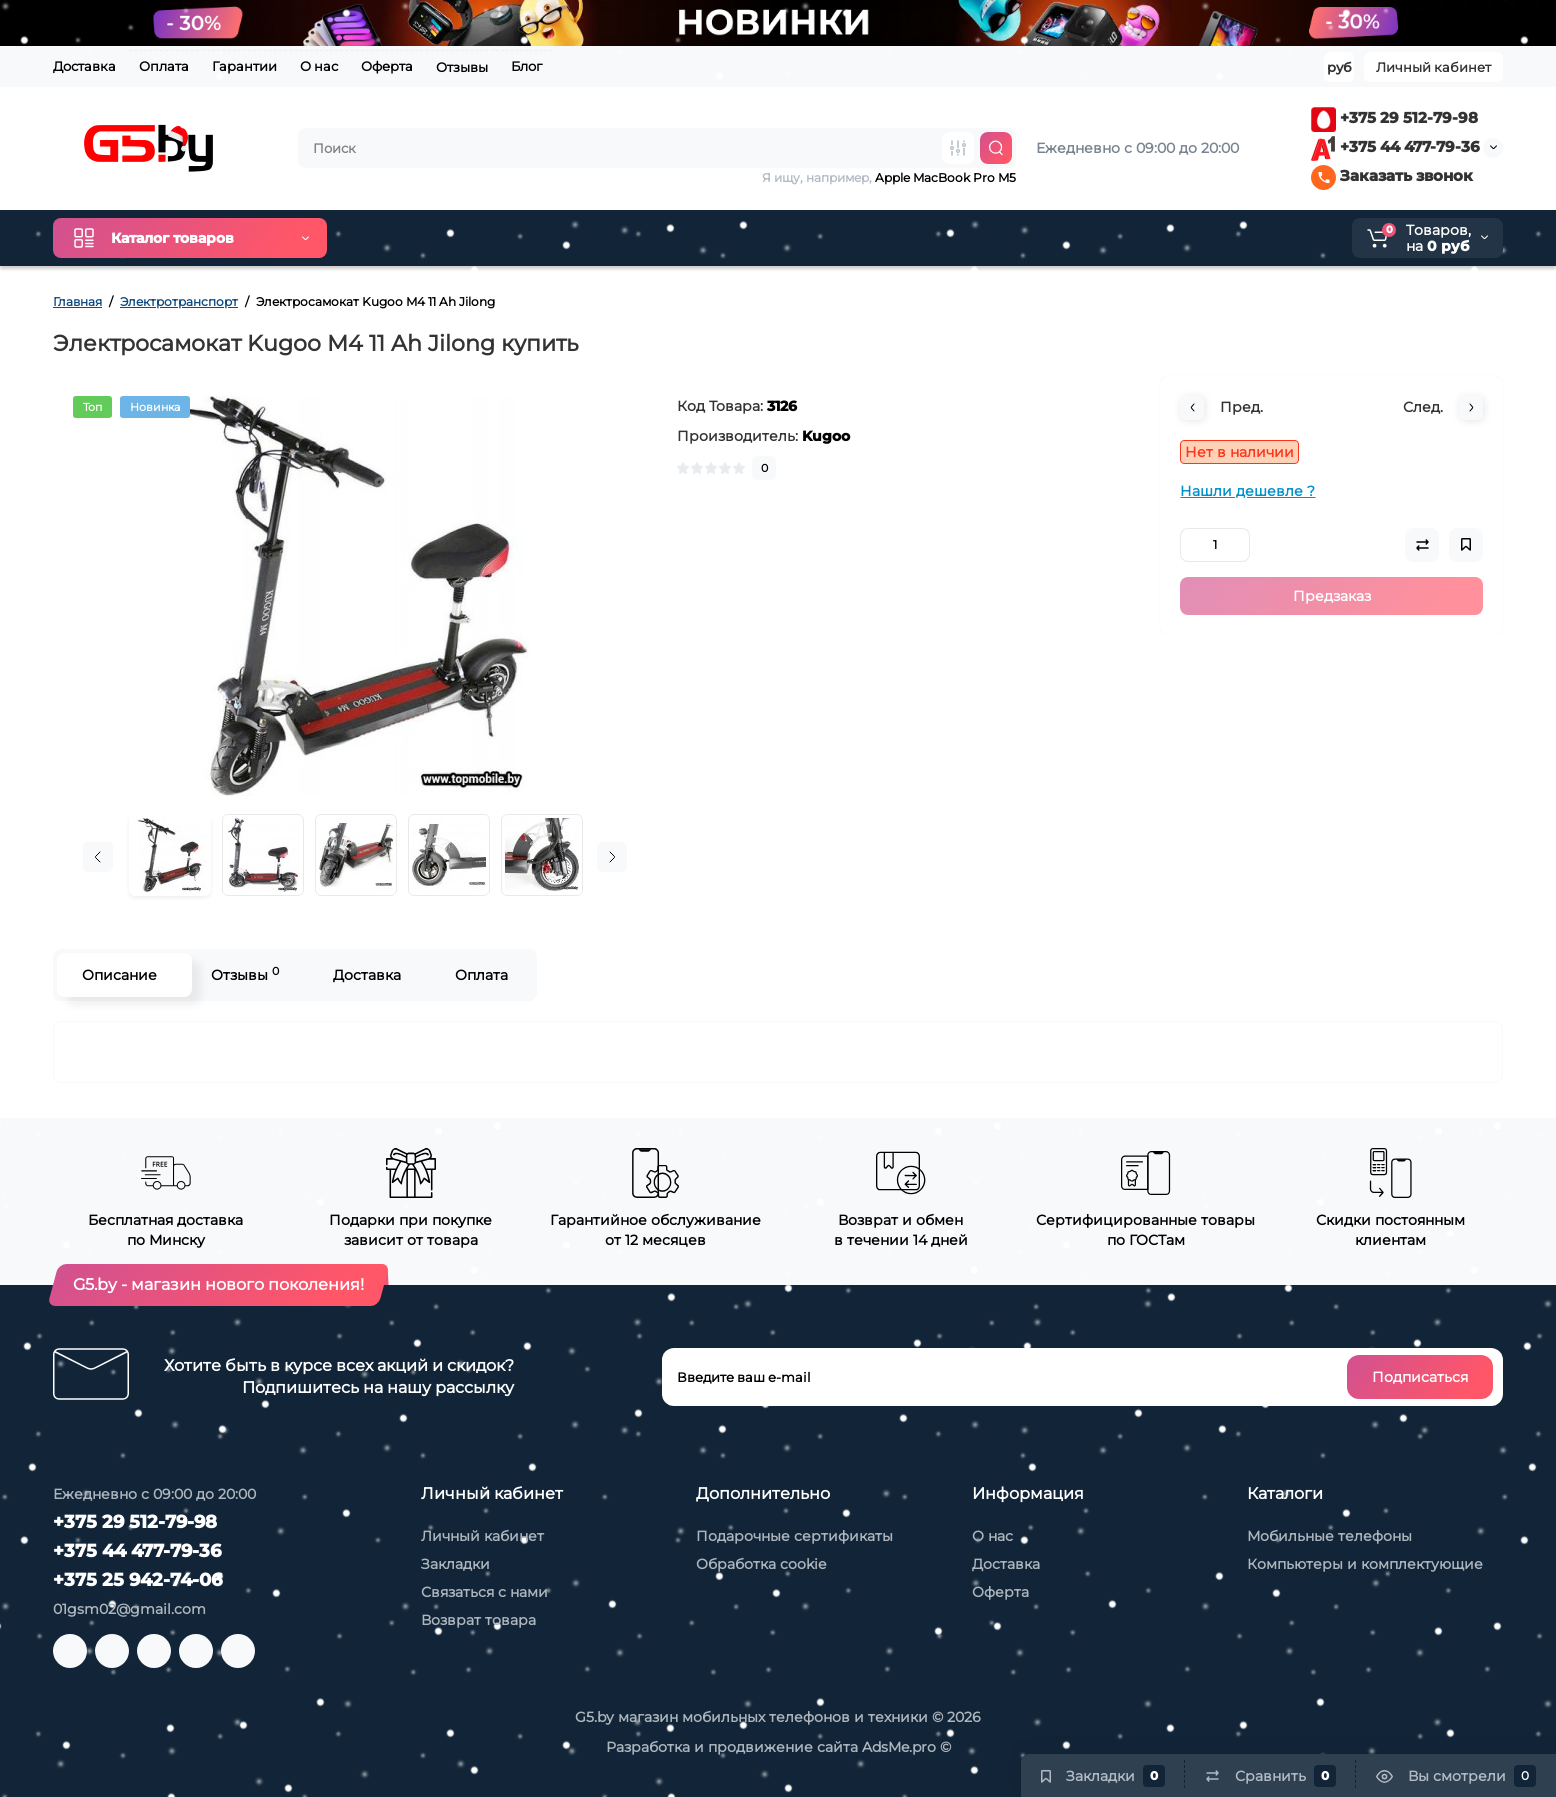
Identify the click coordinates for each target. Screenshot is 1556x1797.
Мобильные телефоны (1329, 1536)
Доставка (84, 66)
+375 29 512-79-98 (1394, 117)
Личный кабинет (482, 1536)
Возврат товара (478, 1620)
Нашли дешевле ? (1247, 491)
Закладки (455, 1564)
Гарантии (244, 66)
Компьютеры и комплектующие (1365, 1564)
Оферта (387, 66)
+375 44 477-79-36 (1395, 146)
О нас (319, 66)
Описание (119, 975)
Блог (526, 66)
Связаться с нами (484, 1592)
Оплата (164, 66)
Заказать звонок (1392, 175)
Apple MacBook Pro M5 (945, 177)
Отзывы (462, 67)
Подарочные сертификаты (794, 1536)
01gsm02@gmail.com (129, 1609)
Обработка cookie (761, 1564)
